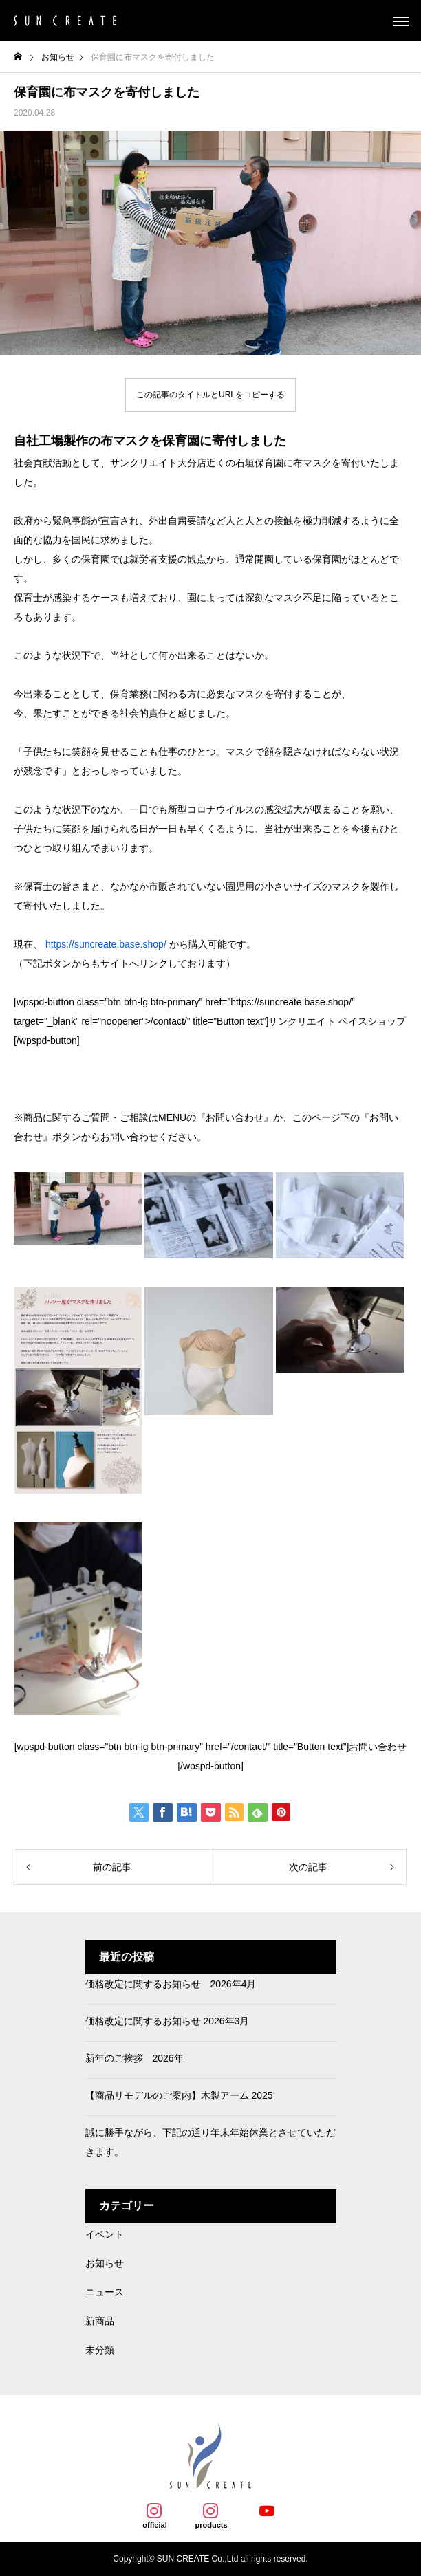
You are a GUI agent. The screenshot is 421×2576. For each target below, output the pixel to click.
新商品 (99, 2320)
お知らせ (104, 2263)
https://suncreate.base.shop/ (105, 944)
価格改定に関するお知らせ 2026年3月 (167, 2021)
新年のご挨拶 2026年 (134, 2058)
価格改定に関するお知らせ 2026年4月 (171, 1983)
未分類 (99, 2349)
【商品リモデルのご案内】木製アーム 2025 (179, 2095)
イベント (104, 2234)
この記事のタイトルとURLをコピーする (210, 395)
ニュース (104, 2291)
